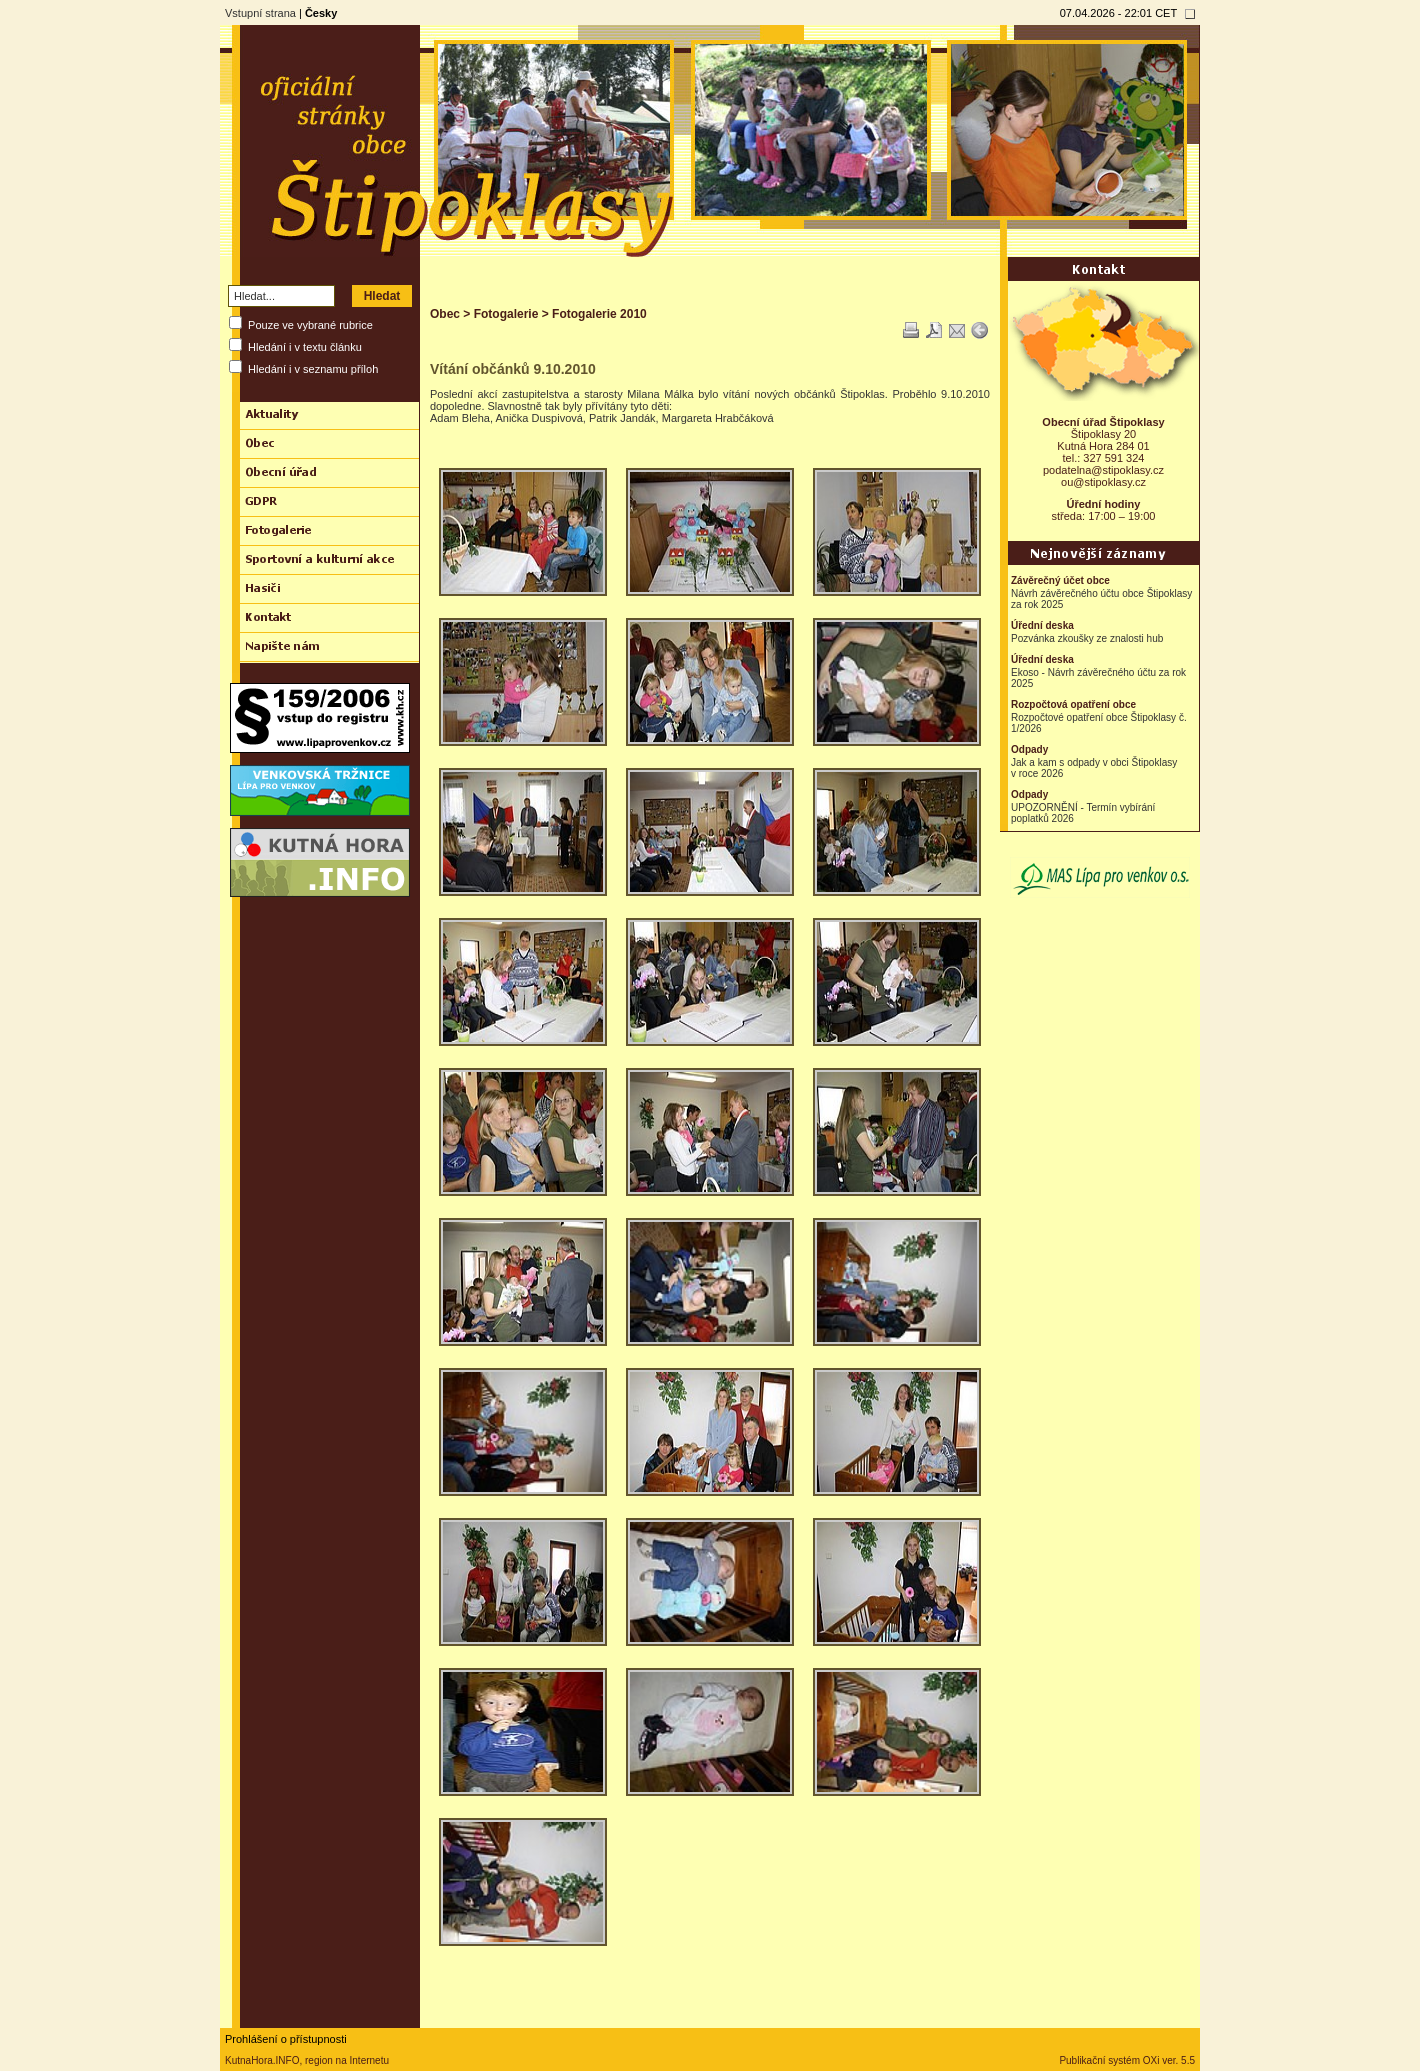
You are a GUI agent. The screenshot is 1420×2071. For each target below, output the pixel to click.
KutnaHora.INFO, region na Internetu (307, 2060)
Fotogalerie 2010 (599, 314)
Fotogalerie (506, 314)
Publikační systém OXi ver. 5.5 (1127, 2060)
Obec (445, 314)
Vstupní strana (260, 13)
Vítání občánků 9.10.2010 (513, 369)
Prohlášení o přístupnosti (286, 2039)
